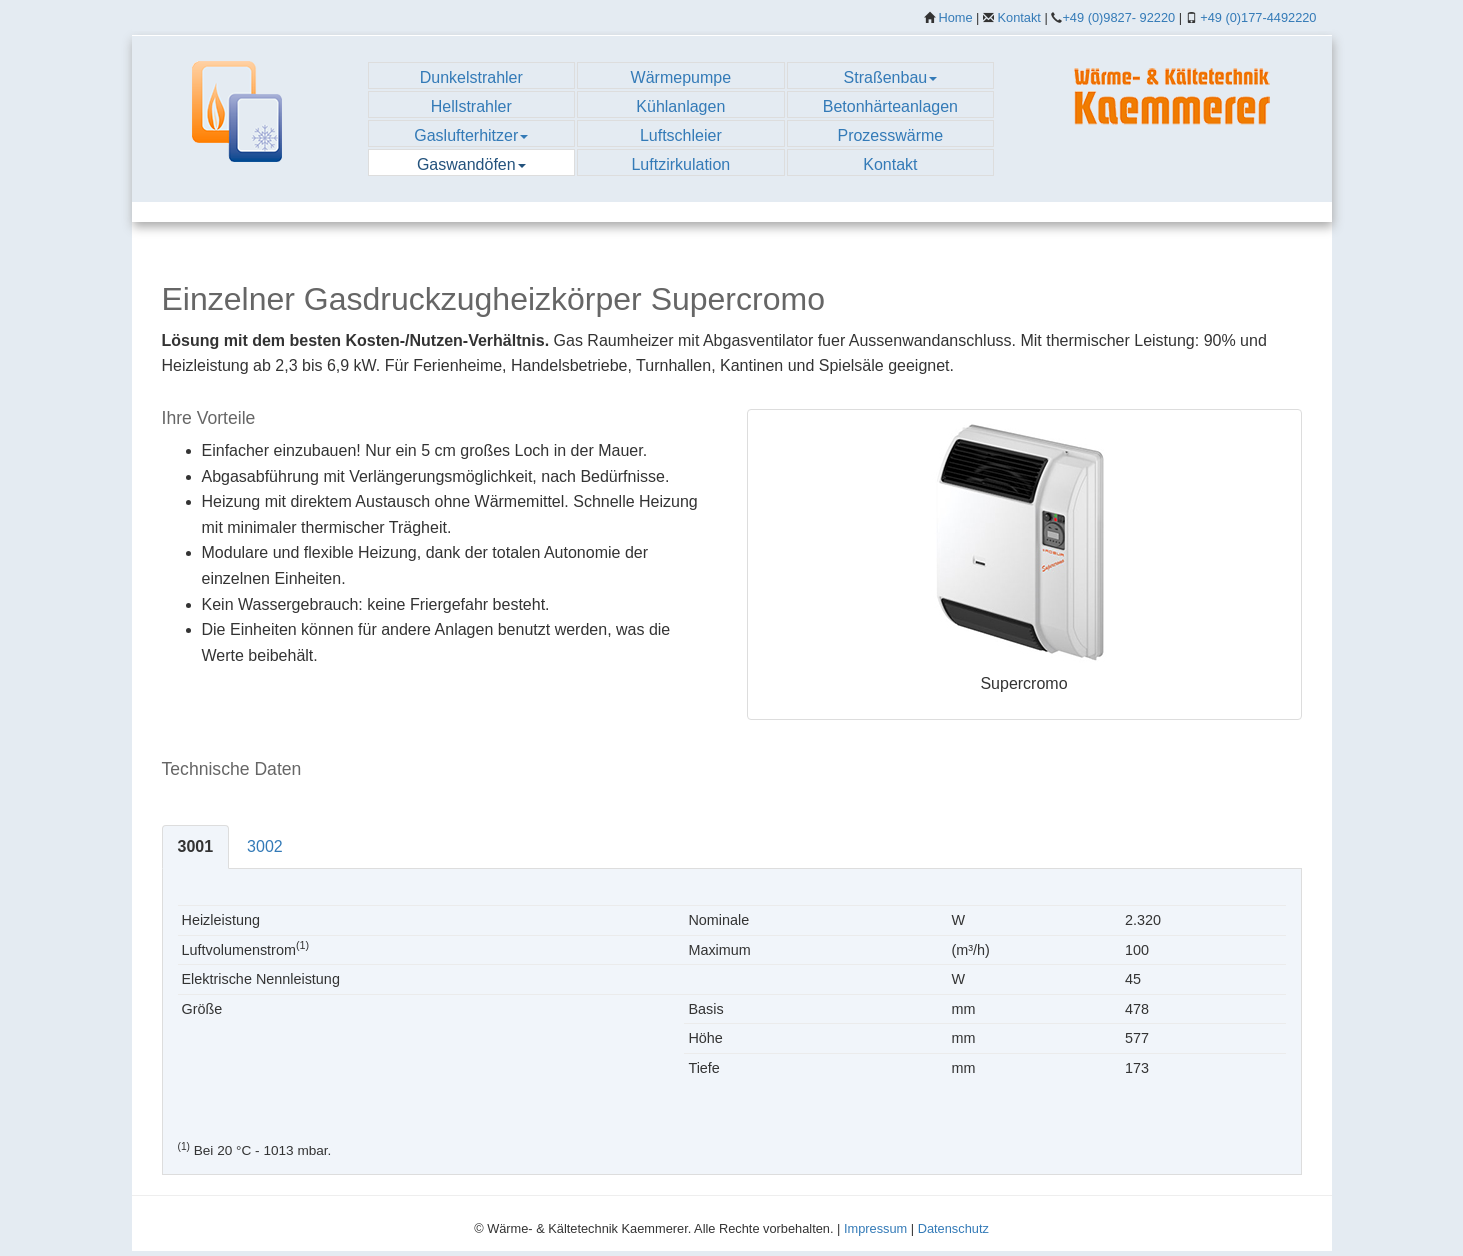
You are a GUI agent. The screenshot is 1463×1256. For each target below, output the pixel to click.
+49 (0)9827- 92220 (1118, 17)
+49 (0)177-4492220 (1258, 17)
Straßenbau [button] (891, 77)
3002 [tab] (265, 846)
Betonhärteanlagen (890, 106)
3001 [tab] (196, 846)
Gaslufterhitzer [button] (471, 135)
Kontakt (1019, 17)
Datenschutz (953, 1228)
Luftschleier (681, 135)
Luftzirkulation (680, 164)
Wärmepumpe (681, 77)
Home (955, 17)
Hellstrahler (471, 106)
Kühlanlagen (680, 106)
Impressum (875, 1228)
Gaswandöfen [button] (471, 164)
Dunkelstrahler (471, 77)
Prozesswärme (890, 135)
